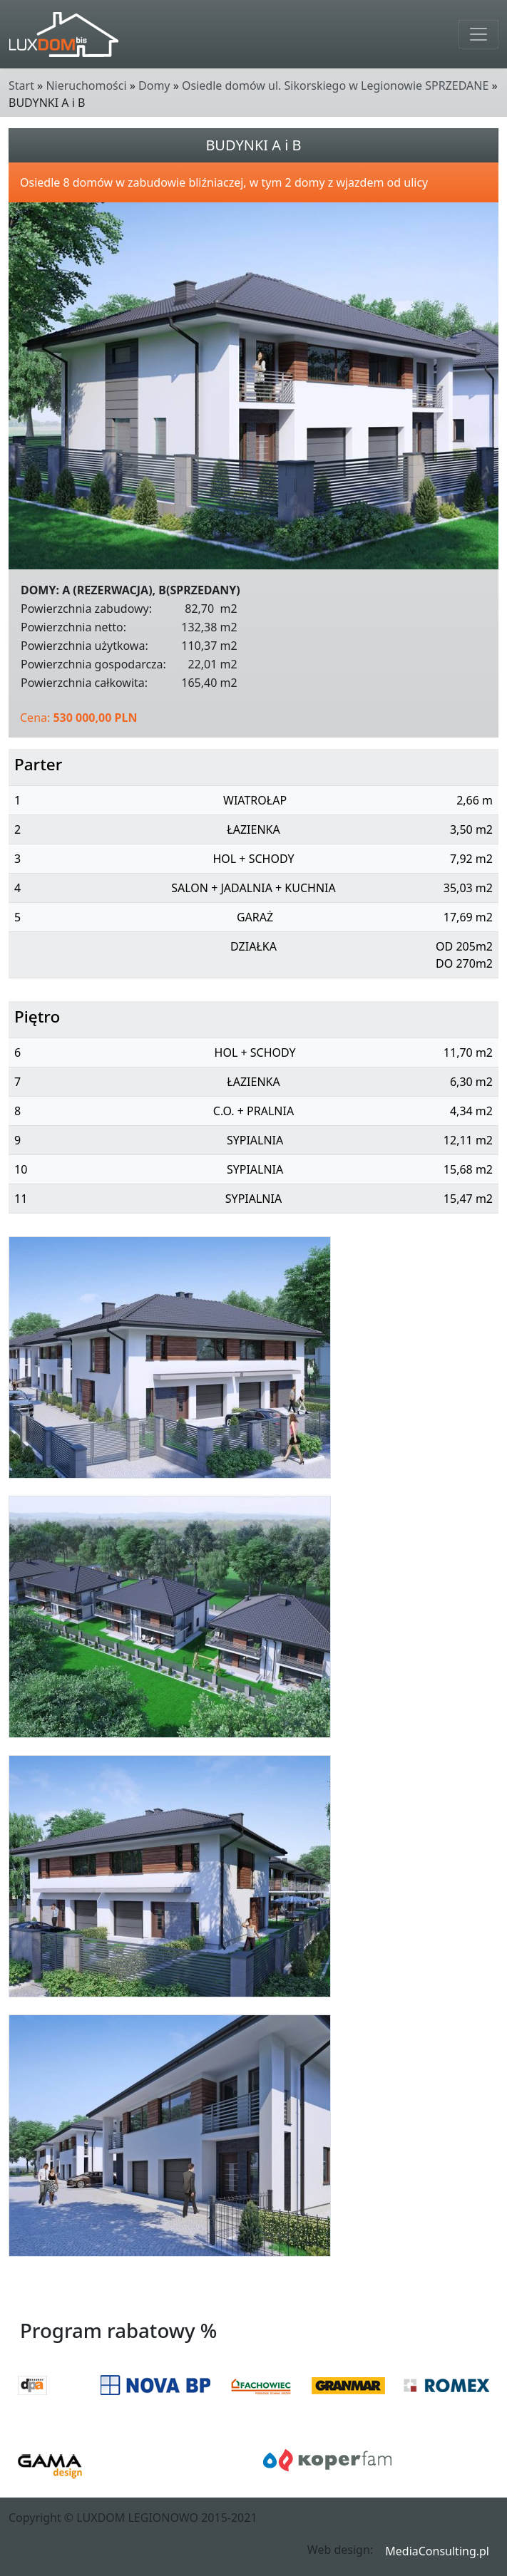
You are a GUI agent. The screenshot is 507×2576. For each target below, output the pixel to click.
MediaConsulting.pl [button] (437, 2551)
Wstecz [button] (475, 2296)
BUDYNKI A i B (253, 145)
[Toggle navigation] (478, 34)
